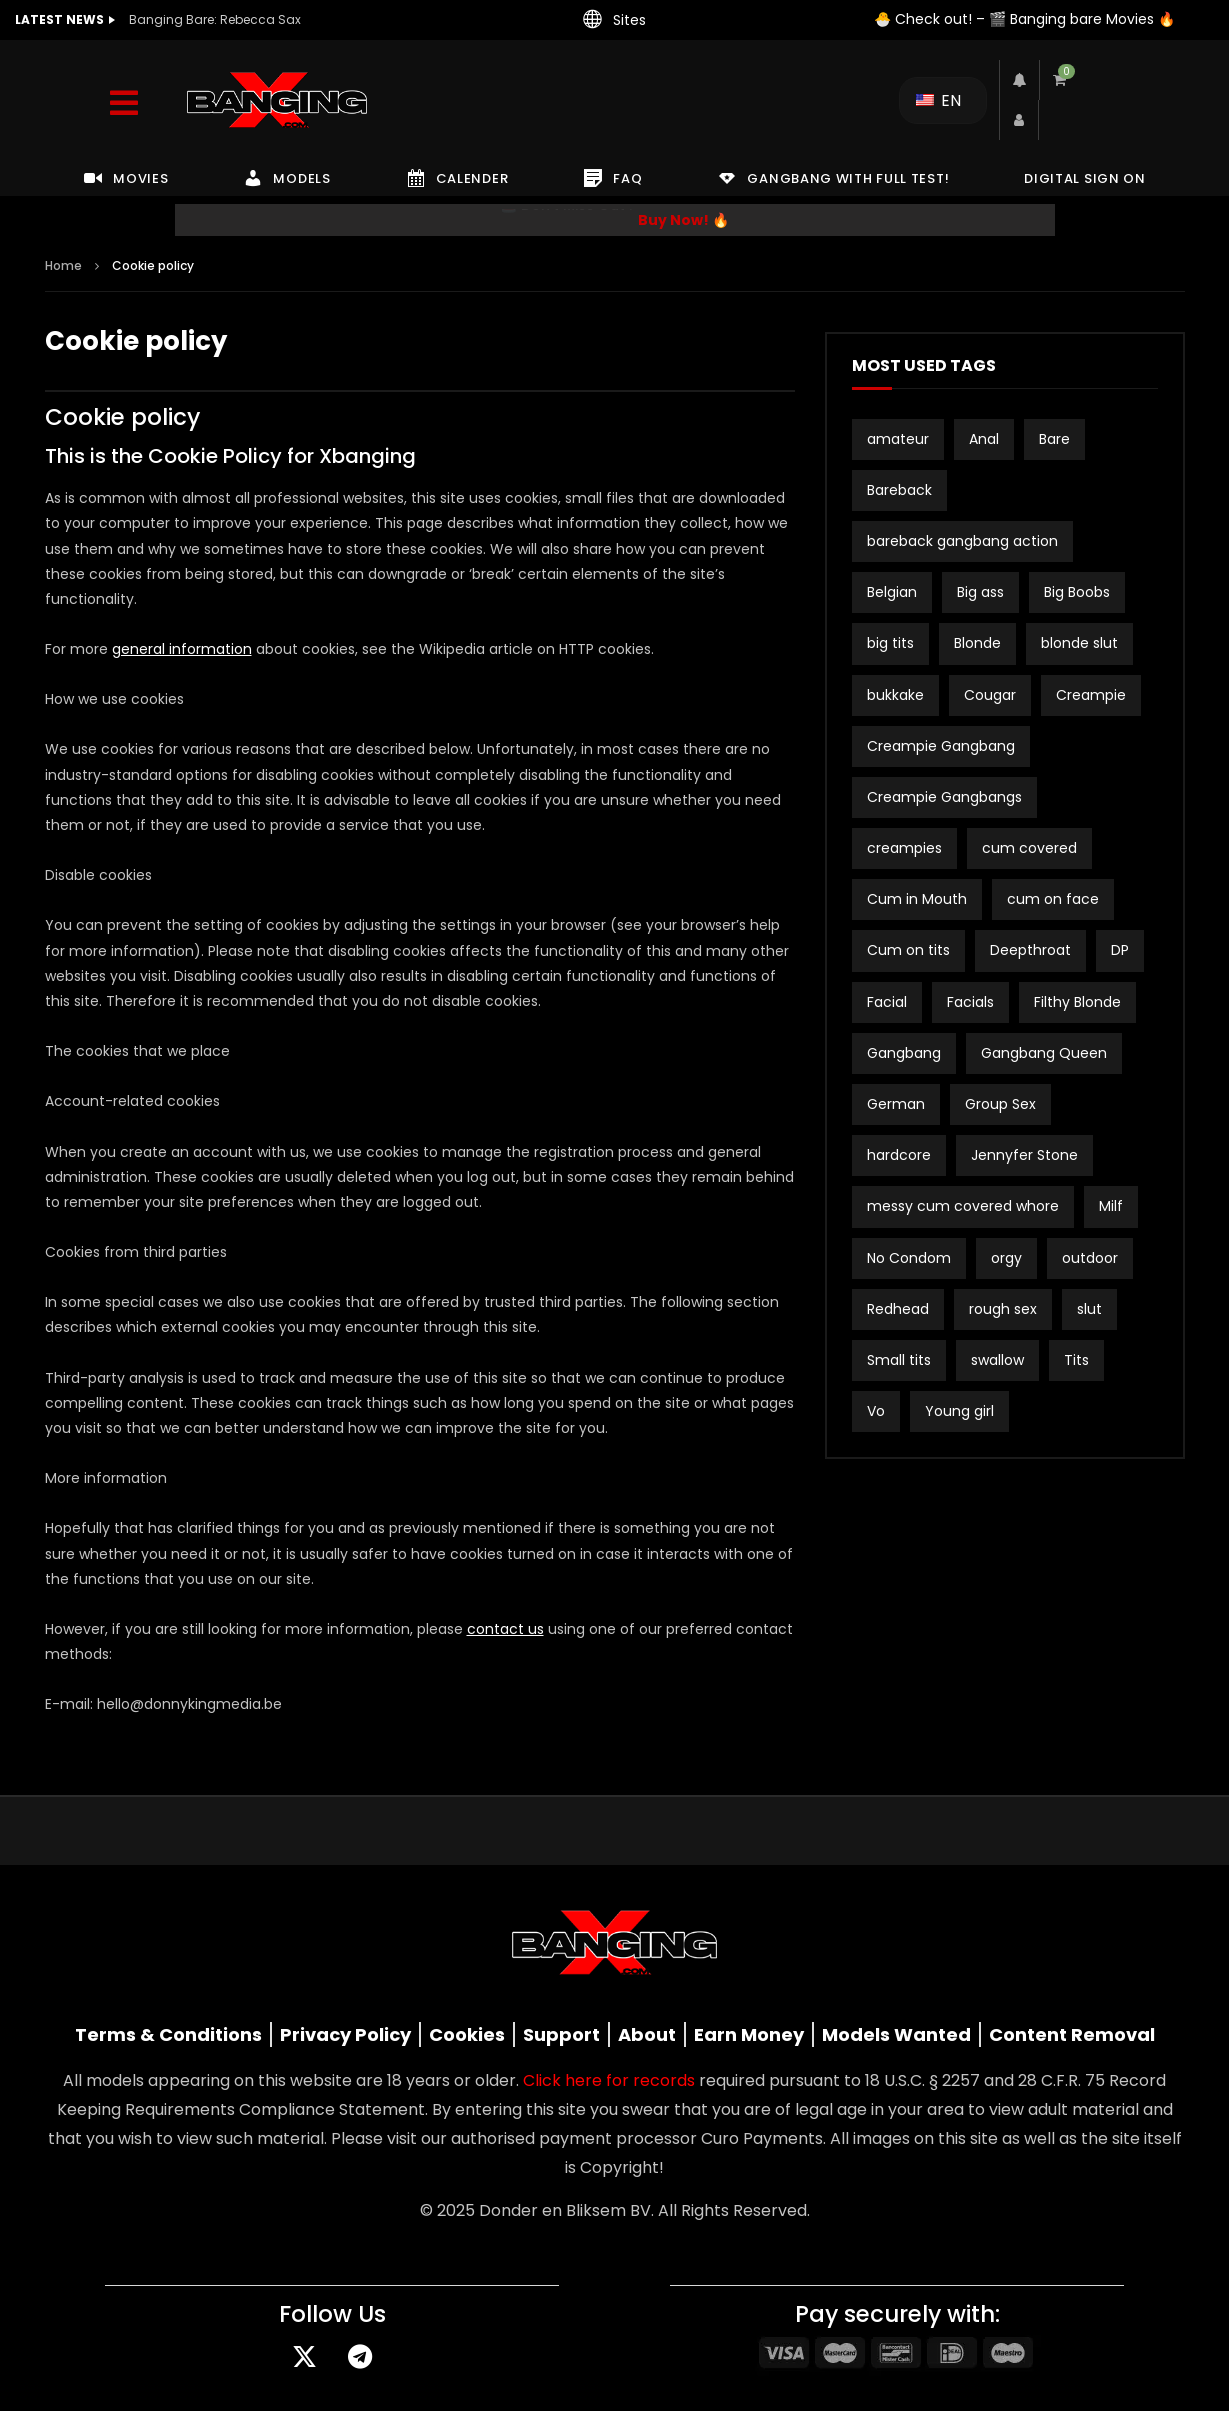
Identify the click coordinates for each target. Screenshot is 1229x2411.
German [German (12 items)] (896, 1104)
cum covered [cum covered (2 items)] (1029, 848)
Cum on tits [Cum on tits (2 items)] (908, 950)
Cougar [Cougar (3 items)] (990, 695)
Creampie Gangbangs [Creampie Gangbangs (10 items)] (944, 797)
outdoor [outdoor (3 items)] (1090, 1258)
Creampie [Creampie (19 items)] (1091, 695)
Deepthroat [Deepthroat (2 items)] (1030, 950)
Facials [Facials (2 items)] (970, 1002)
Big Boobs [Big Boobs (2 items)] (1077, 592)
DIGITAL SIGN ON (1085, 178)
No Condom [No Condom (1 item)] (909, 1258)
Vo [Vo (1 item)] (876, 1411)
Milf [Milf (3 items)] (1111, 1206)
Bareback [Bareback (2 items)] (899, 490)
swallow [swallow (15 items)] (997, 1360)
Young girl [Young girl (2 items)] (959, 1411)
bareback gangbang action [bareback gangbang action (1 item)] (962, 541)
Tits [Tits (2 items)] (1076, 1360)
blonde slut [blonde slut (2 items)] (1079, 643)
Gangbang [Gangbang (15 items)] (904, 1053)
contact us (505, 1629)
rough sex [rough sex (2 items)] (1003, 1309)
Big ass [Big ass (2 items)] (980, 592)
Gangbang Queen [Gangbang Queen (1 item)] (1044, 1053)
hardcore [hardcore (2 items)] (899, 1155)
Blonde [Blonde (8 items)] (977, 643)
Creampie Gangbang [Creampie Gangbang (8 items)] (941, 746)
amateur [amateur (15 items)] (898, 439)
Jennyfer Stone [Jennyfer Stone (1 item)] (1024, 1155)
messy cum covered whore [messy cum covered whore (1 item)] (963, 1206)
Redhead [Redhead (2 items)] (898, 1309)
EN (938, 100)
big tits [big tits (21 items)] (890, 643)
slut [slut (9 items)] (1089, 1309)
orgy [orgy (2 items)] (1006, 1258)
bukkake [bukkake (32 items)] (895, 695)
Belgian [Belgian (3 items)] (892, 592)
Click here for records (609, 2080)
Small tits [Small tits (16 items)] (899, 1360)
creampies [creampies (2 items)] (904, 848)
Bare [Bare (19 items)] (1054, 439)
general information (182, 649)
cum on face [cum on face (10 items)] (1053, 899)
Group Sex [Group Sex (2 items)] (1000, 1104)
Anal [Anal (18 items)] (984, 439)
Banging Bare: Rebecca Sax (215, 19)
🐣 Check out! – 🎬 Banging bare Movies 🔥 (1024, 19)
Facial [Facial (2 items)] (887, 1002)
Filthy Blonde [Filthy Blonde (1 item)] (1077, 1002)
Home (63, 265)
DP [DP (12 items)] (1120, 950)
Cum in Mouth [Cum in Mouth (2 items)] (917, 899)
